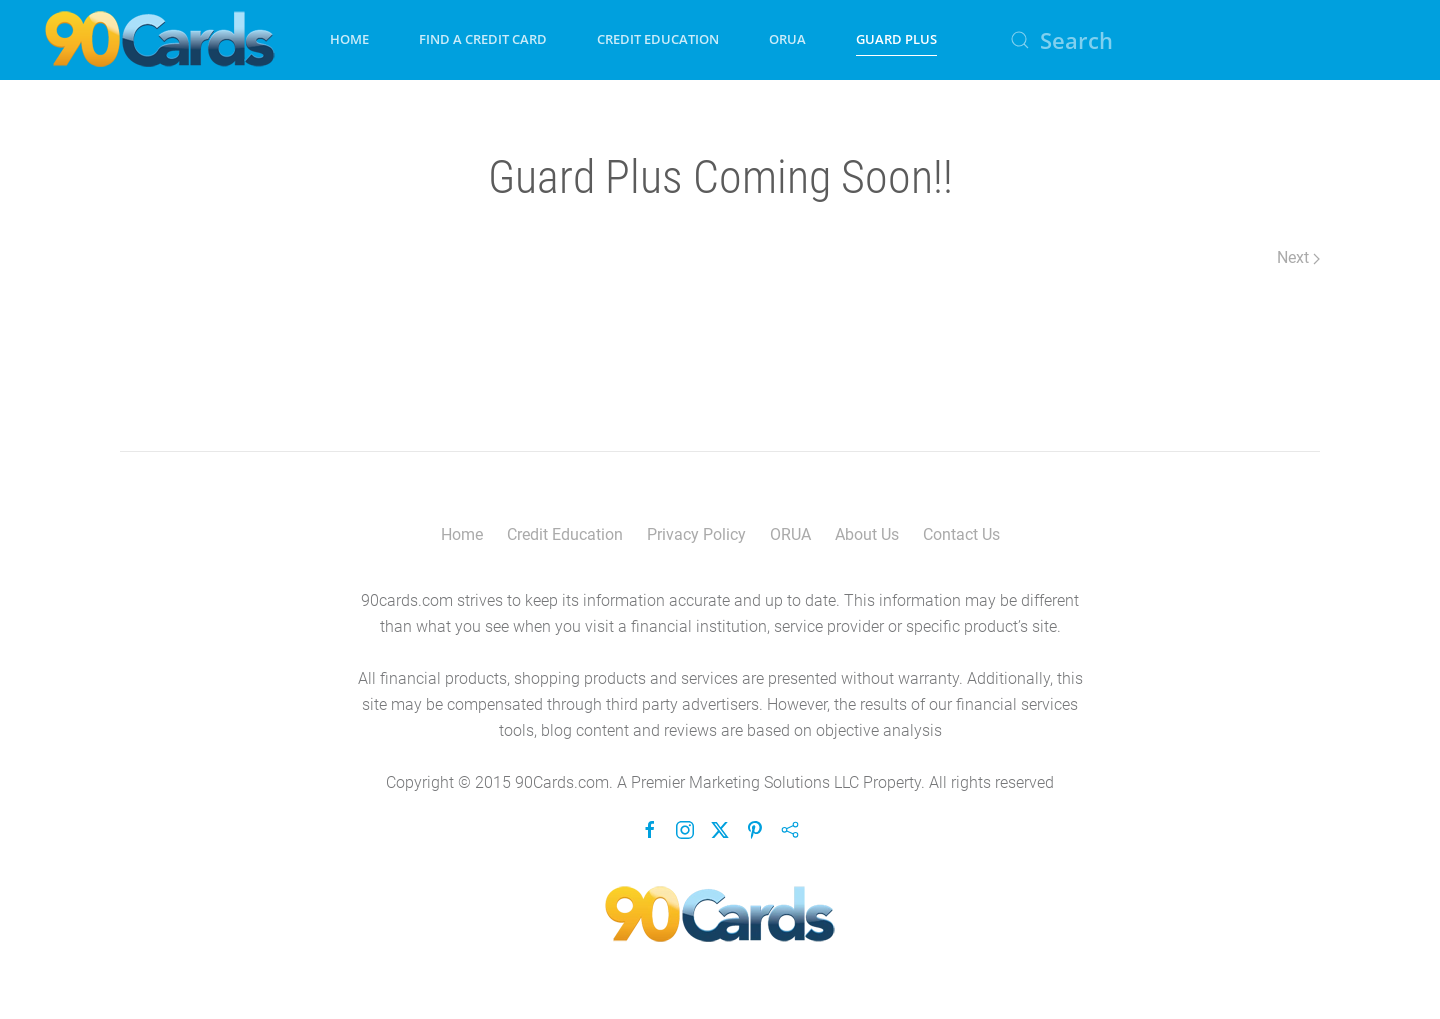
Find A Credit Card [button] (483, 39)
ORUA (787, 39)
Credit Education (565, 534)
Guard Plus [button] (896, 39)
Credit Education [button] (658, 39)
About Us (867, 534)
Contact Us (961, 534)
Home (349, 39)
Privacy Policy (696, 534)
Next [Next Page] (1298, 257)
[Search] (1200, 40)
